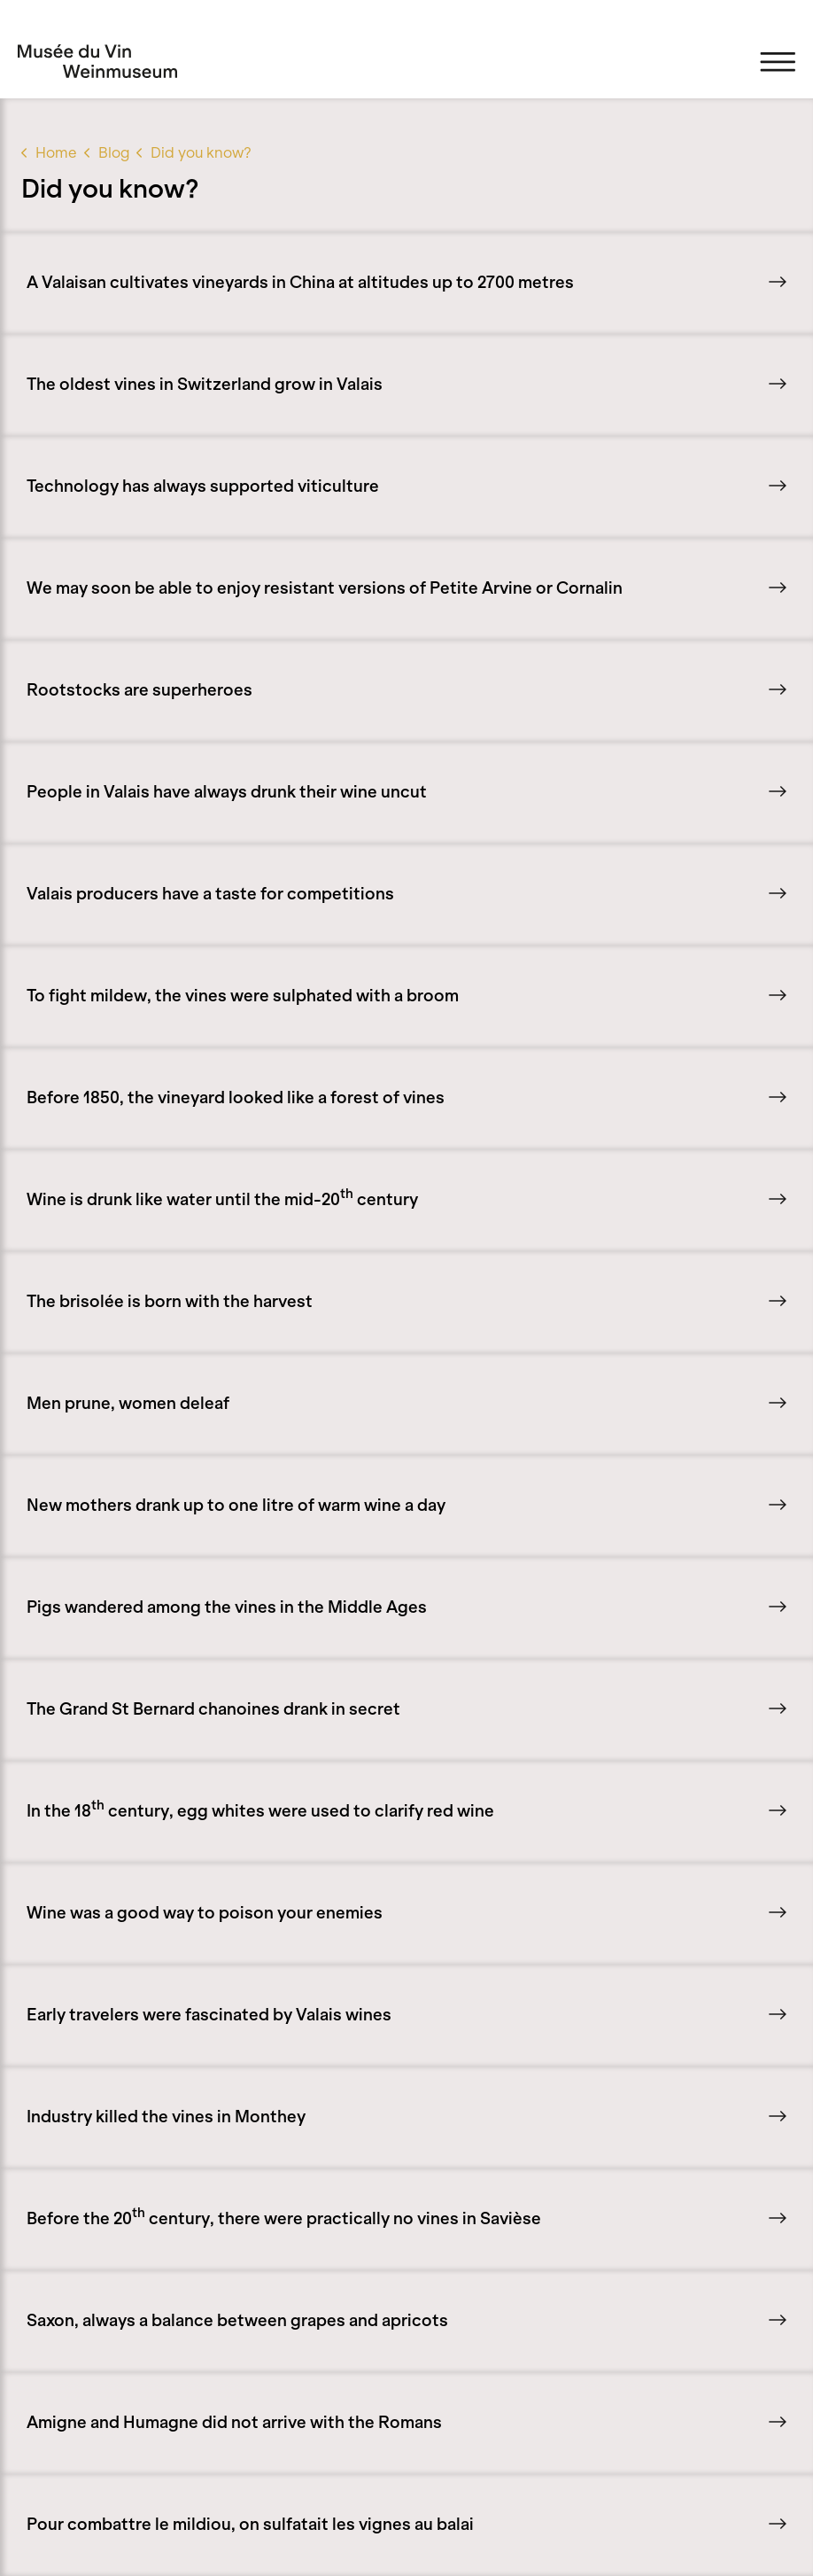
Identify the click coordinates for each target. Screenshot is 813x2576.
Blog (113, 152)
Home (56, 152)
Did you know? (201, 152)
